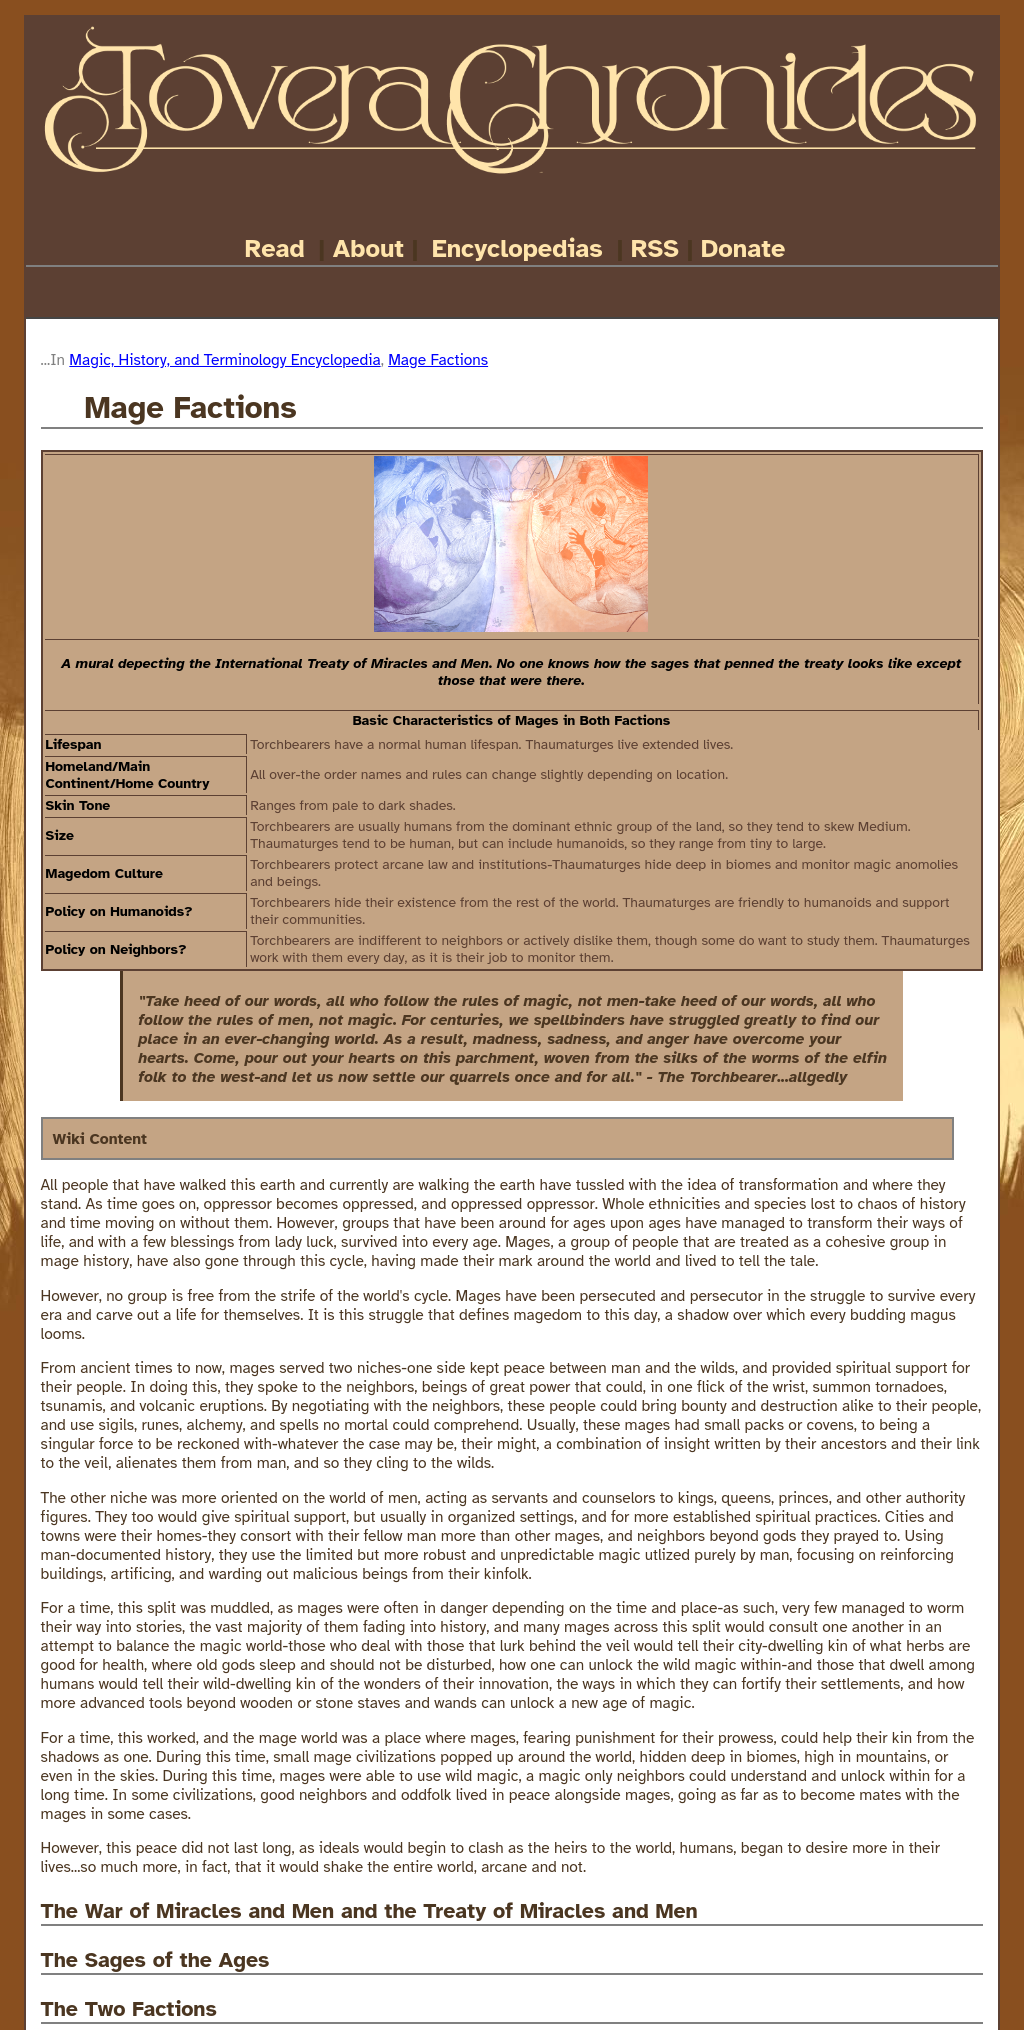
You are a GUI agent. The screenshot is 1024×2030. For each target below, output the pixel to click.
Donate (743, 248)
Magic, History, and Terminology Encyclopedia (224, 359)
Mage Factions (438, 359)
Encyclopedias (517, 248)
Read (275, 248)
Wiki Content (100, 1138)
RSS (655, 248)
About (368, 248)
